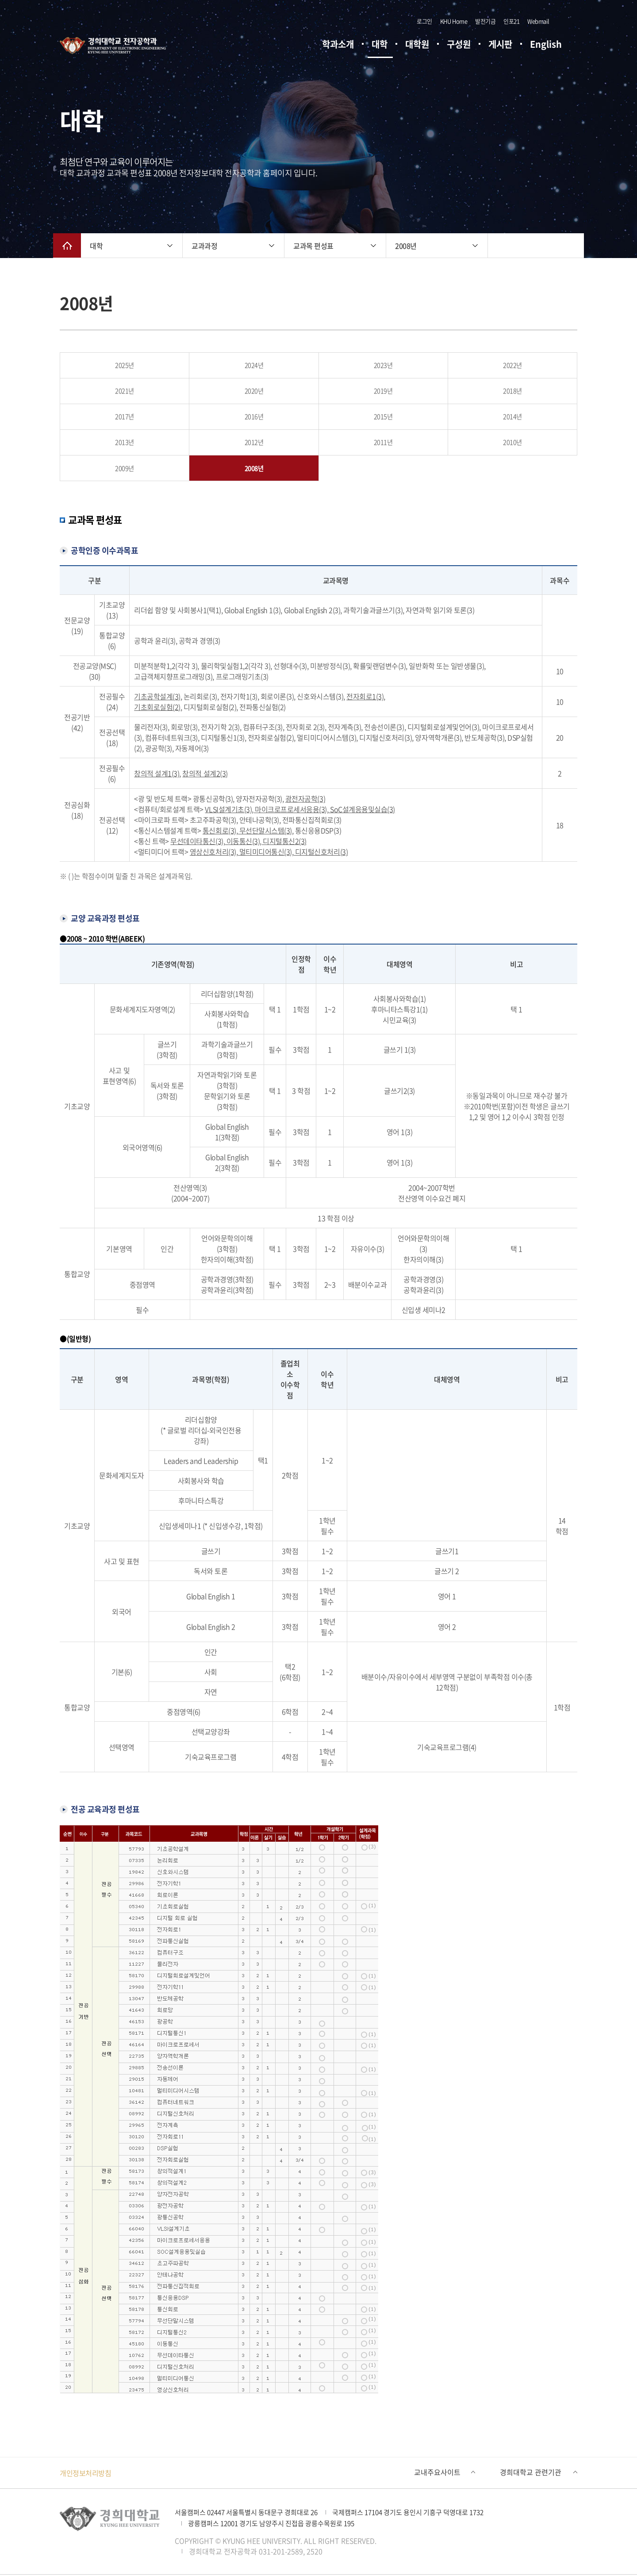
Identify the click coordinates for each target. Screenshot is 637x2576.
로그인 (424, 22)
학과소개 (338, 45)
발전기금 (485, 22)
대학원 (417, 45)
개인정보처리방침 (85, 2474)
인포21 (511, 22)
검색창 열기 (564, 22)
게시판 (500, 45)
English (546, 45)
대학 (380, 45)
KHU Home (453, 22)
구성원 (459, 45)
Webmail (538, 22)
